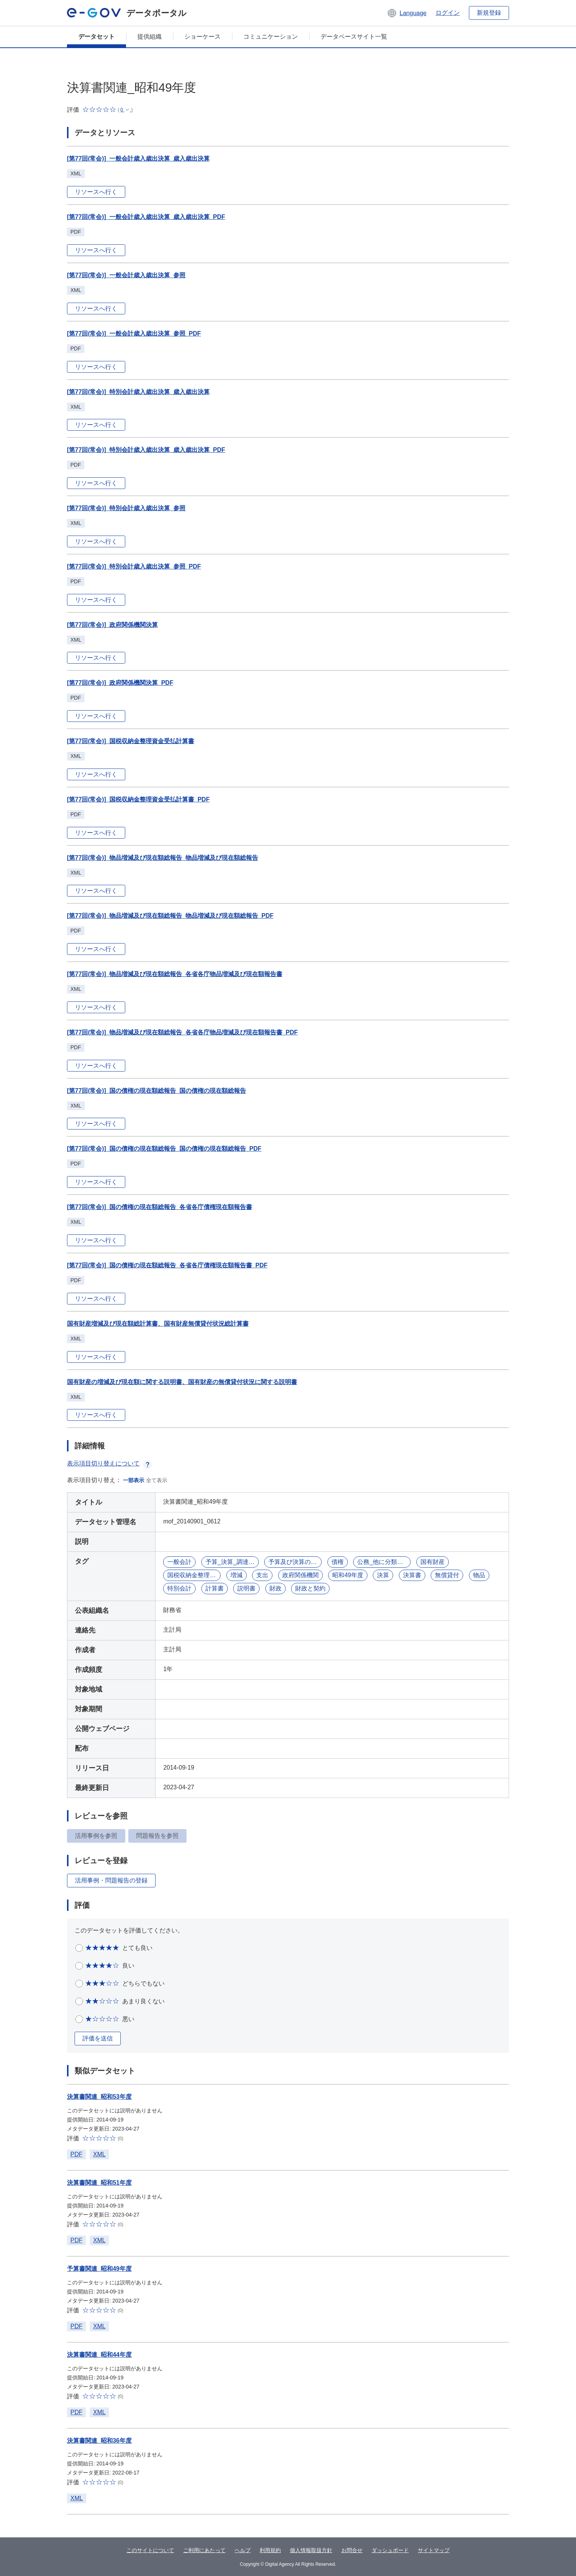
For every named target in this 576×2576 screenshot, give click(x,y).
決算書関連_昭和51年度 (99, 2182)
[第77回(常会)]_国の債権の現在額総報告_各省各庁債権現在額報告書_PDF (167, 1265)
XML (99, 2154)
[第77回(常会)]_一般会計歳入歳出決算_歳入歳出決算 (138, 158)
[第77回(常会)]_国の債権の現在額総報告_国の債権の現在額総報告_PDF (164, 1148)
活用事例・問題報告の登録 (111, 1880)
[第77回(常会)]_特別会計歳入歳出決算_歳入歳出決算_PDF (146, 450)
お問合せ (352, 2550)
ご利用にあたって (204, 2550)
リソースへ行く (96, 192)
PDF (76, 2154)
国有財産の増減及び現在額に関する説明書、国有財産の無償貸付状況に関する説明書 (182, 1382)
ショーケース (202, 36)
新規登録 (489, 12)
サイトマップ (434, 2550)
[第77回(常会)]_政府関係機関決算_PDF (120, 683)
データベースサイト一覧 (354, 36)
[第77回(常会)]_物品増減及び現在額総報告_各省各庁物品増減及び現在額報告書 (174, 974)
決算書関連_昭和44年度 (99, 2354)
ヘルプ (243, 2550)
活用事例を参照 (96, 1835)
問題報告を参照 (157, 1835)
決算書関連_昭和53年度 (99, 2096)
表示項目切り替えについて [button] (109, 1463)
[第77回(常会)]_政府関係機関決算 (112, 625)
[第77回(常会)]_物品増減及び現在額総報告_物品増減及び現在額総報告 (162, 858)
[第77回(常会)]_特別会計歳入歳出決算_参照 (126, 508)
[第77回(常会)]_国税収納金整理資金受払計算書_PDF (138, 799)
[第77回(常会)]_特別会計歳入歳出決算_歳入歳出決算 (138, 392)
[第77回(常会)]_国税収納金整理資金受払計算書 (130, 741)
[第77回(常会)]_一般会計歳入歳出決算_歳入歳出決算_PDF (146, 217)
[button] (407, 13)
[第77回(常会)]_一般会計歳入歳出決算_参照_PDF (134, 333)
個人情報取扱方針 (311, 2550)
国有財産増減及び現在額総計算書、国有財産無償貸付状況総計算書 (158, 1323)
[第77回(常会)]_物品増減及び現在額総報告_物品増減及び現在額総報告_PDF (170, 915)
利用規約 (270, 2550)
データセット (96, 36)
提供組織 (149, 36)
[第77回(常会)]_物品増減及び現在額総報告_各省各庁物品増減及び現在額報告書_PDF (182, 1032)
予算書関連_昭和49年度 (99, 2268)
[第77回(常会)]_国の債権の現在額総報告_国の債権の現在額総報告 (156, 1090)
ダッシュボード (390, 2550)
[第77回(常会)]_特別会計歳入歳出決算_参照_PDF (134, 566)
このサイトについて (150, 2550)
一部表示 (133, 1480)
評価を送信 (98, 2038)
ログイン (448, 12)
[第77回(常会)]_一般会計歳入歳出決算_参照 (126, 275)
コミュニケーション (270, 36)
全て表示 (156, 1480)
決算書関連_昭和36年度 (99, 2440)
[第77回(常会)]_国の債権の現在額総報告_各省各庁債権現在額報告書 (159, 1207)
